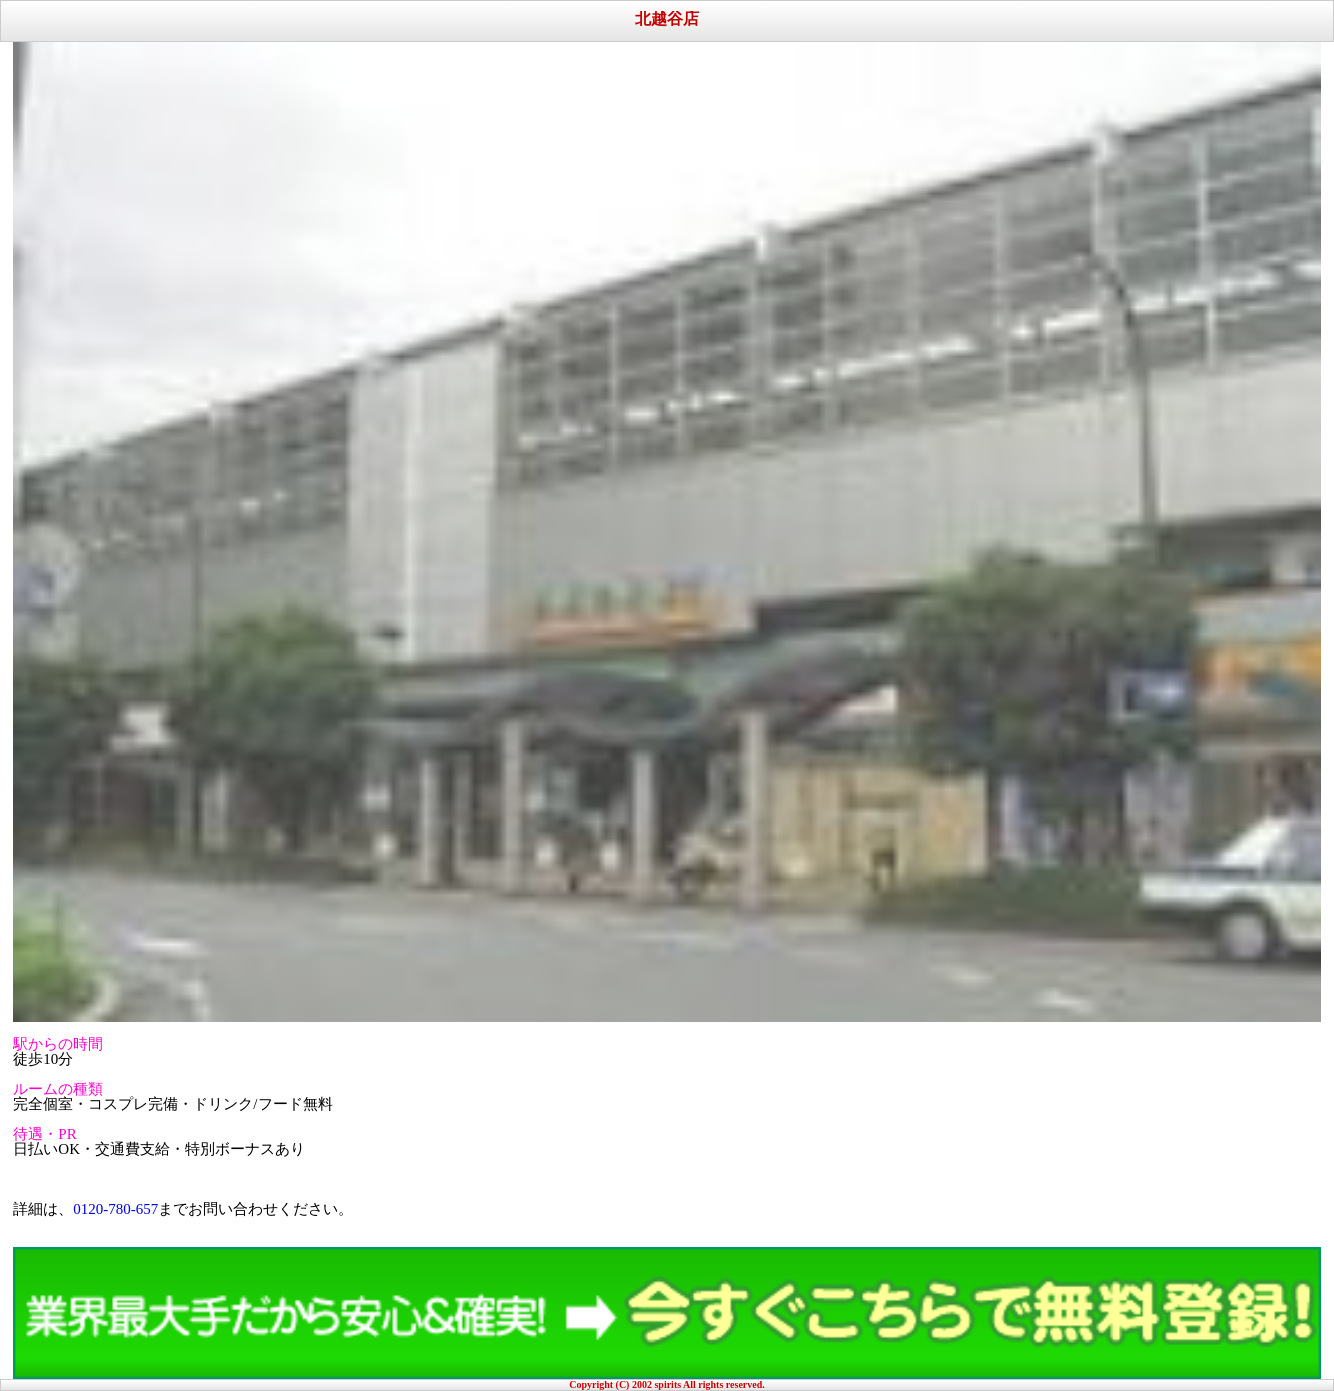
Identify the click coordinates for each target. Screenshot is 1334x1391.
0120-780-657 (115, 1209)
